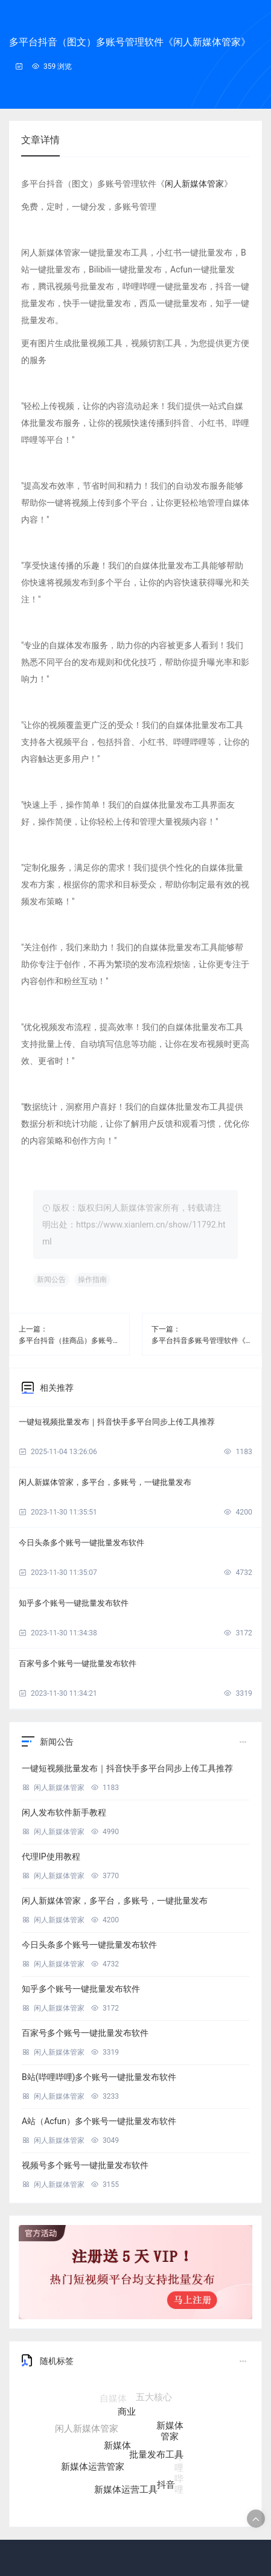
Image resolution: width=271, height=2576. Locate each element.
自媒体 (113, 2399)
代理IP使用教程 (51, 1856)
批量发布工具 (156, 2459)
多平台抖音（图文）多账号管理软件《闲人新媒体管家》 (129, 42)
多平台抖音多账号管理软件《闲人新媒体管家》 (202, 1340)
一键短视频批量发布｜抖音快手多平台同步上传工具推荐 (117, 1421)
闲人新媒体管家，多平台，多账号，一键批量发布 (105, 1482)
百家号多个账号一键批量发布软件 (77, 1663)
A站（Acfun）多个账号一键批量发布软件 (99, 2121)
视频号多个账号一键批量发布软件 (85, 2165)
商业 (127, 2417)
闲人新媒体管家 (194, 183)
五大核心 (154, 2399)
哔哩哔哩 (178, 2471)
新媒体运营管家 (92, 2467)
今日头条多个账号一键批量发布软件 (81, 1542)
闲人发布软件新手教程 (64, 1812)
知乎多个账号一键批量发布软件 (74, 1603)
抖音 (166, 2484)
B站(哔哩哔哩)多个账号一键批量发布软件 (99, 2077)
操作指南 (92, 1279)
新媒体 (117, 2451)
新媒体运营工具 (126, 2490)
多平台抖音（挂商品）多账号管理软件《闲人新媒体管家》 (69, 1340)
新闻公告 (51, 1279)
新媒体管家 (169, 2434)
